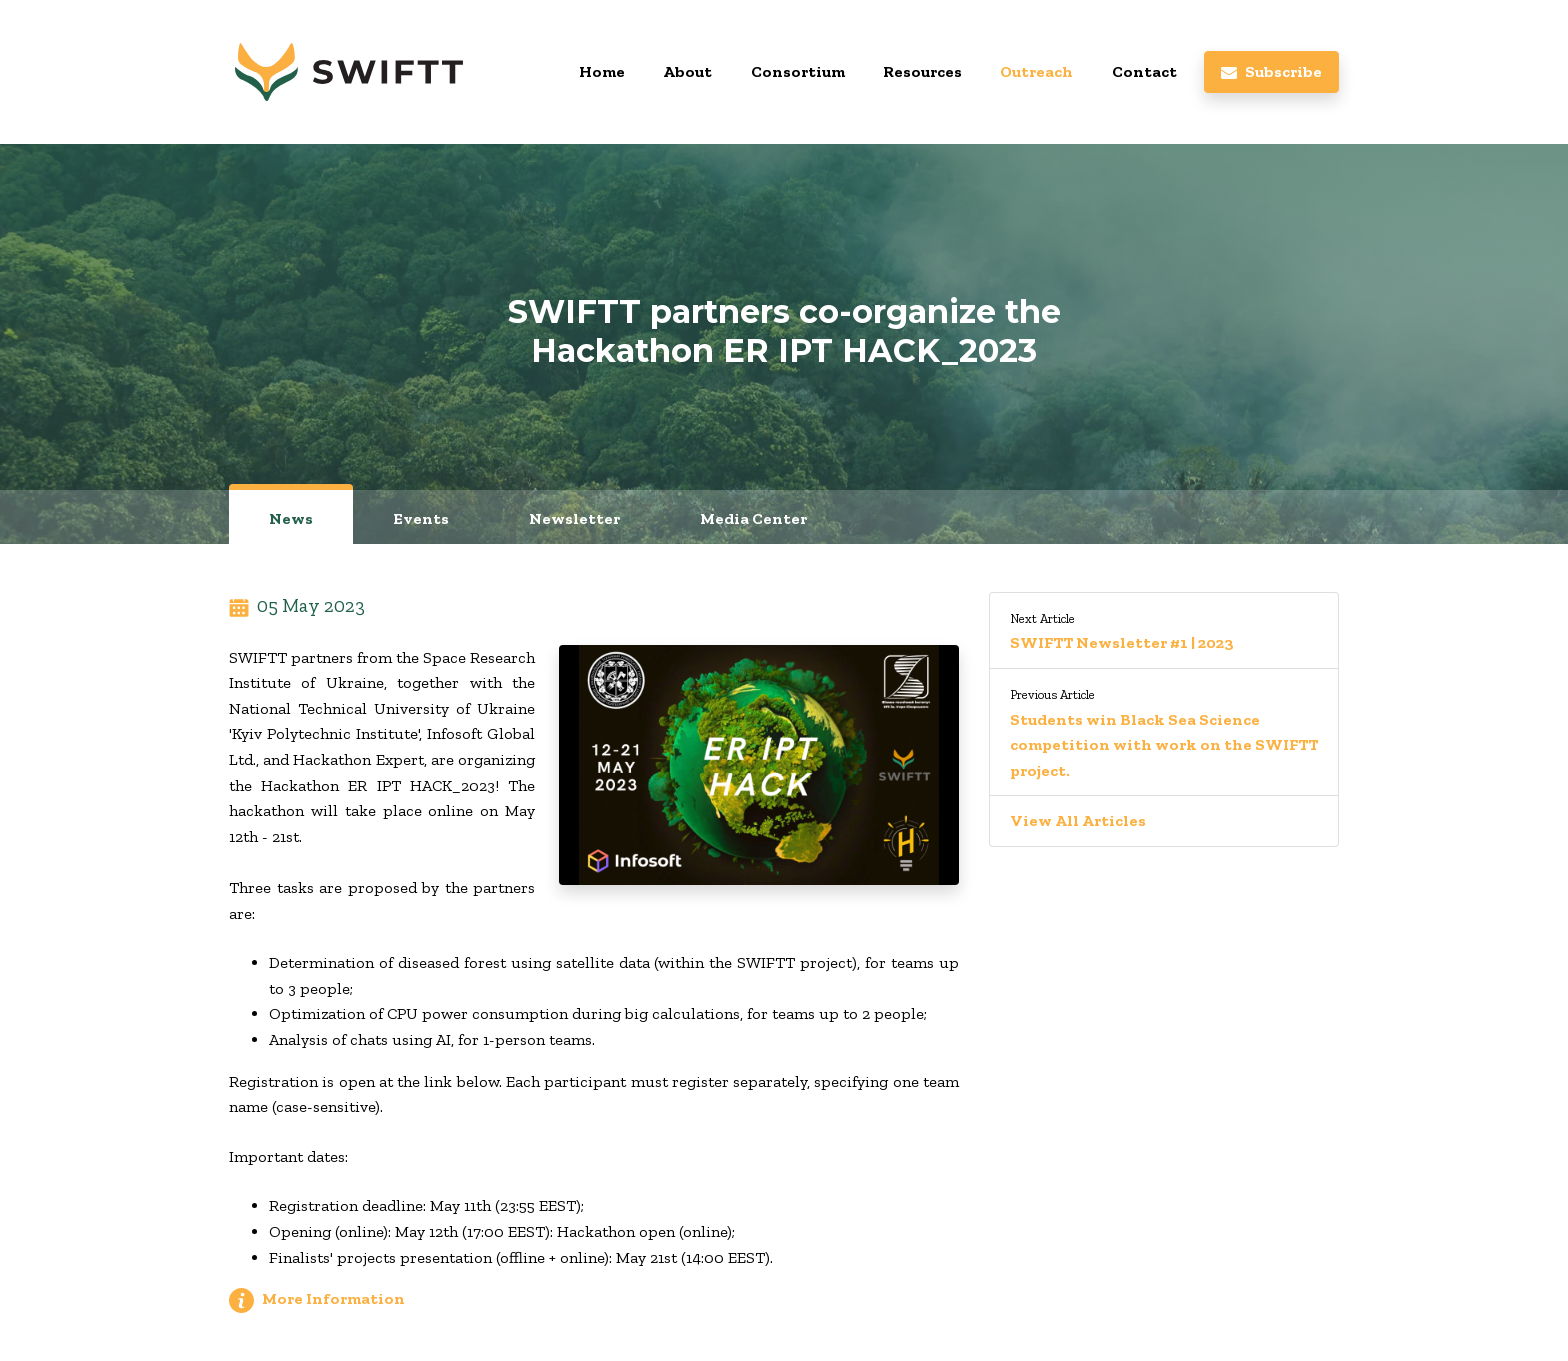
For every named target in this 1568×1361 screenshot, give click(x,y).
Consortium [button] (798, 71)
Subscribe (1271, 71)
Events (421, 518)
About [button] (687, 71)
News (291, 518)
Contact (1144, 71)
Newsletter (574, 518)
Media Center (753, 518)
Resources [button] (922, 71)
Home (602, 71)
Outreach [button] (1036, 71)
